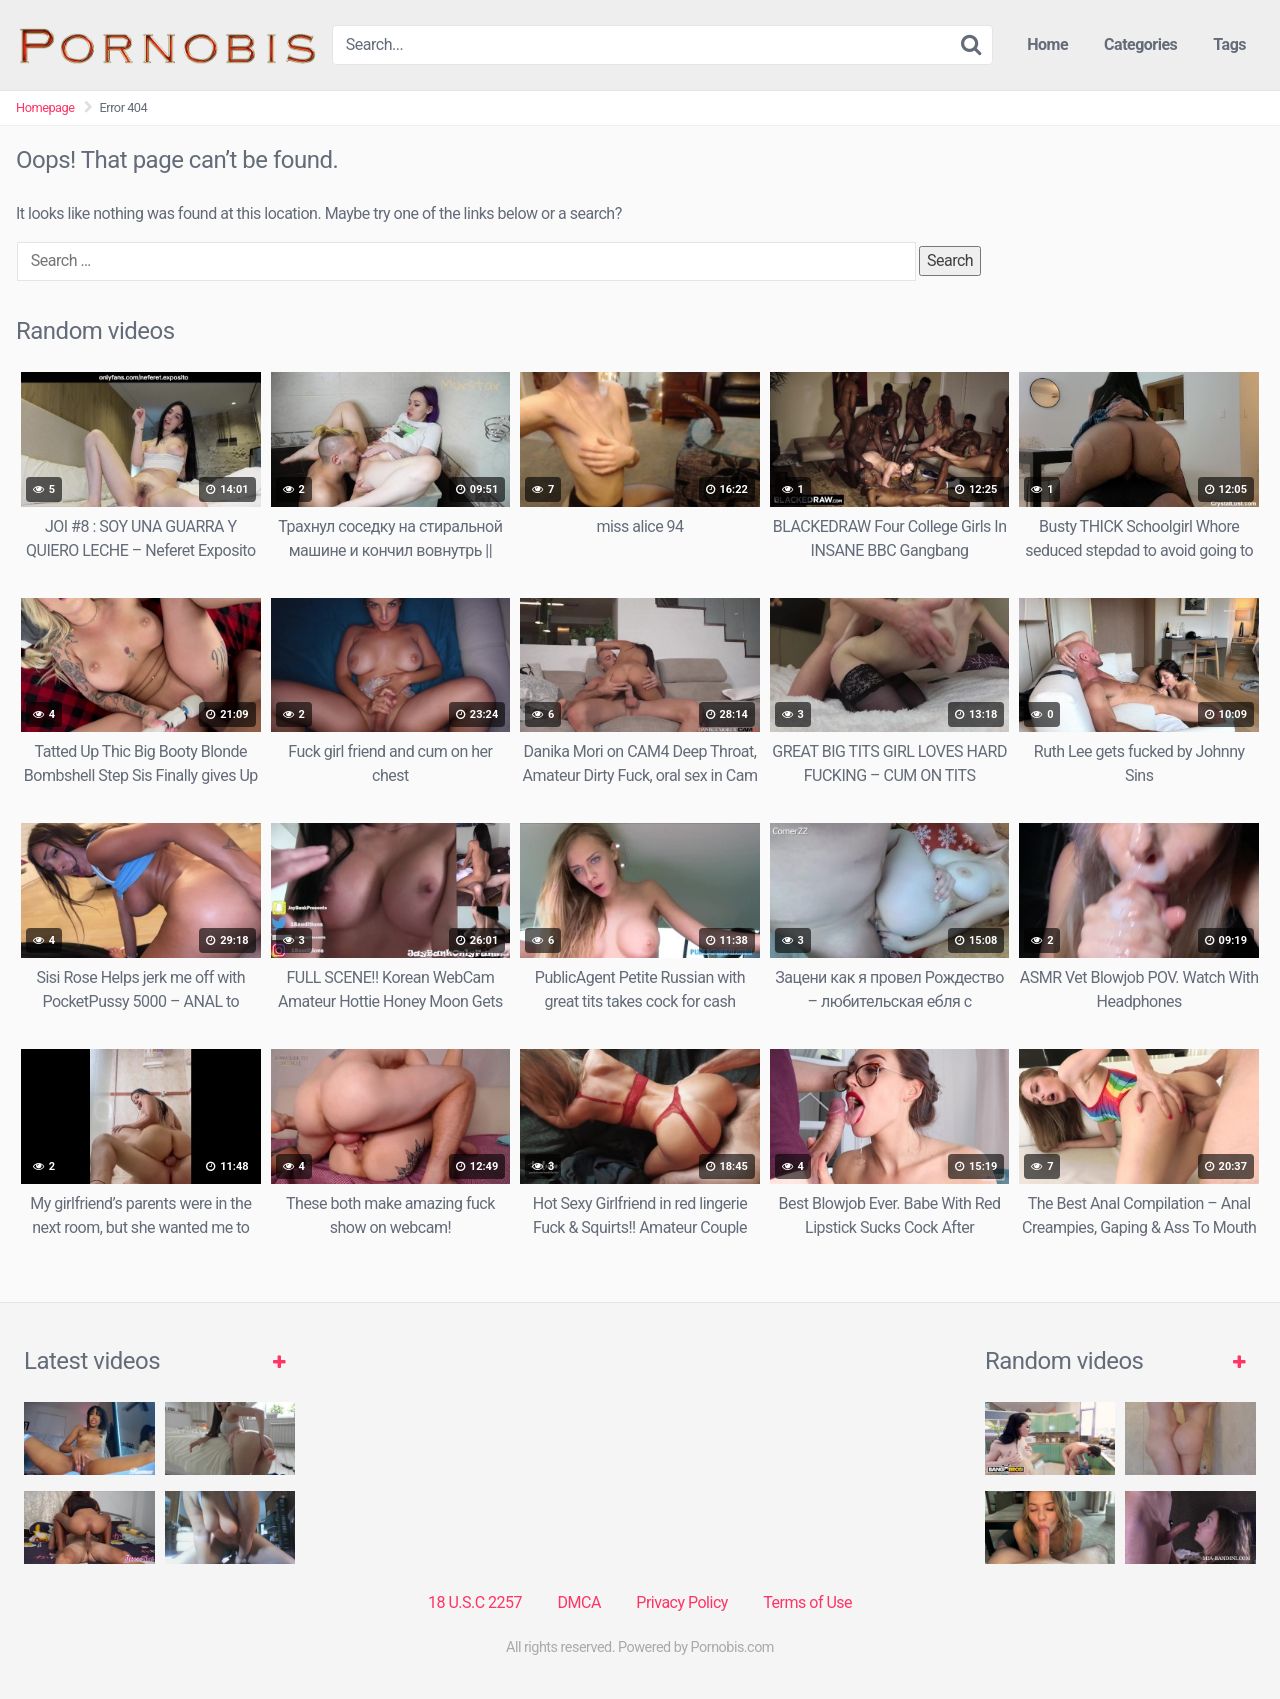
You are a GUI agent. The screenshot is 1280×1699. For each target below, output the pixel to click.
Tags (1229, 44)
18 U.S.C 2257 (475, 1602)
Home (1047, 44)
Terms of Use (807, 1602)
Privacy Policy (682, 1602)
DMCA (579, 1602)
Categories (1140, 44)
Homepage (45, 107)
